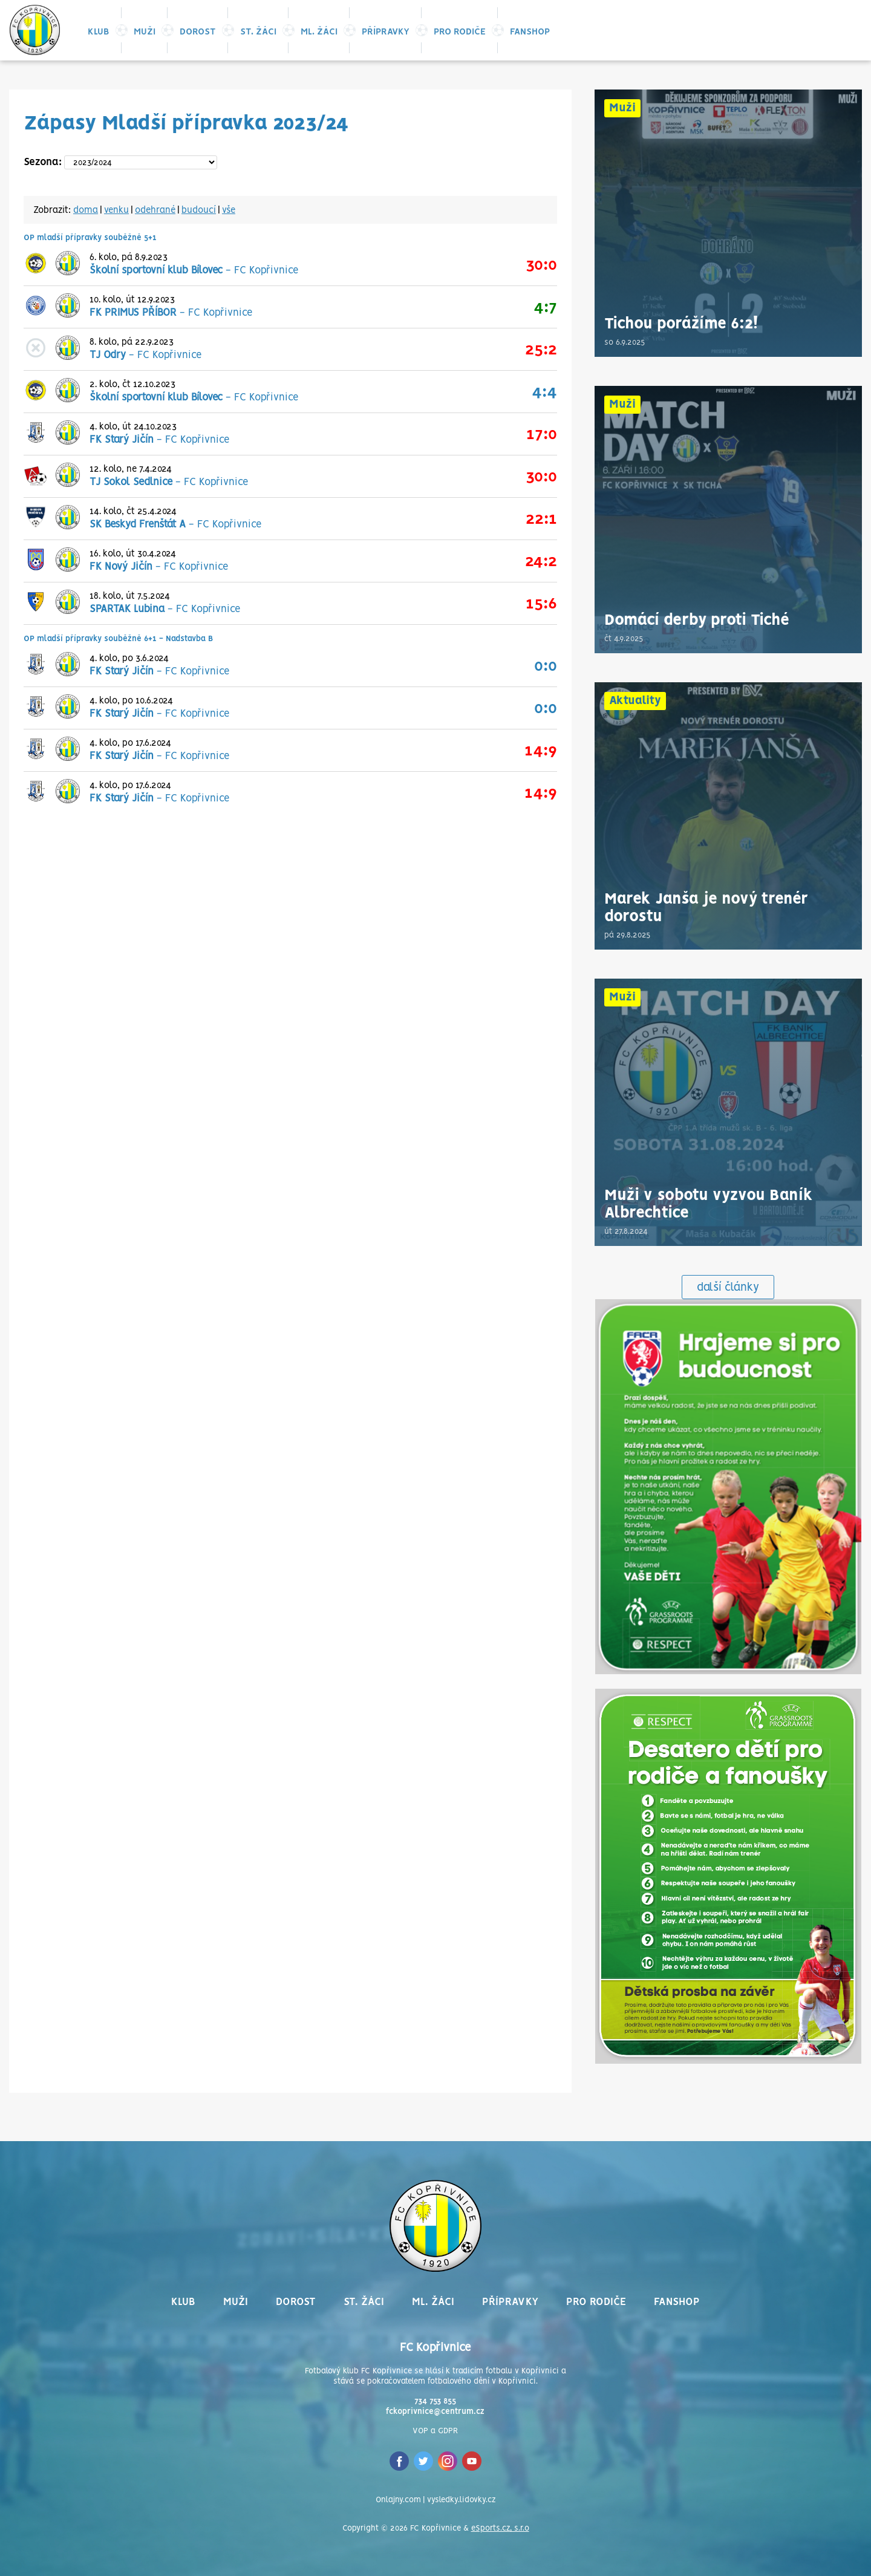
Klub (98, 32)
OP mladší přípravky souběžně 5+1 (90, 238)
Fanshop (530, 32)
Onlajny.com (398, 2500)
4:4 (544, 392)
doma (85, 210)
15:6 (541, 603)
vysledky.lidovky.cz (461, 2500)
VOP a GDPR (435, 2431)
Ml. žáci (319, 32)
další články (728, 1287)
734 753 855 (435, 2401)
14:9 (540, 750)
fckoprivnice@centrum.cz (435, 2412)
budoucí (198, 210)
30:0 (541, 265)
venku (116, 210)
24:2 (541, 561)
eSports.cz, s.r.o (500, 2528)
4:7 (545, 307)
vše (228, 210)
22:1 (541, 519)
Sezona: (43, 162)
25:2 (541, 349)
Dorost (198, 32)
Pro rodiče (460, 32)
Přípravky (385, 32)
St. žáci (258, 32)
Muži (144, 32)
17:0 (541, 434)
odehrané (155, 210)
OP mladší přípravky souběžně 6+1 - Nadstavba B (118, 639)
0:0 (545, 666)
